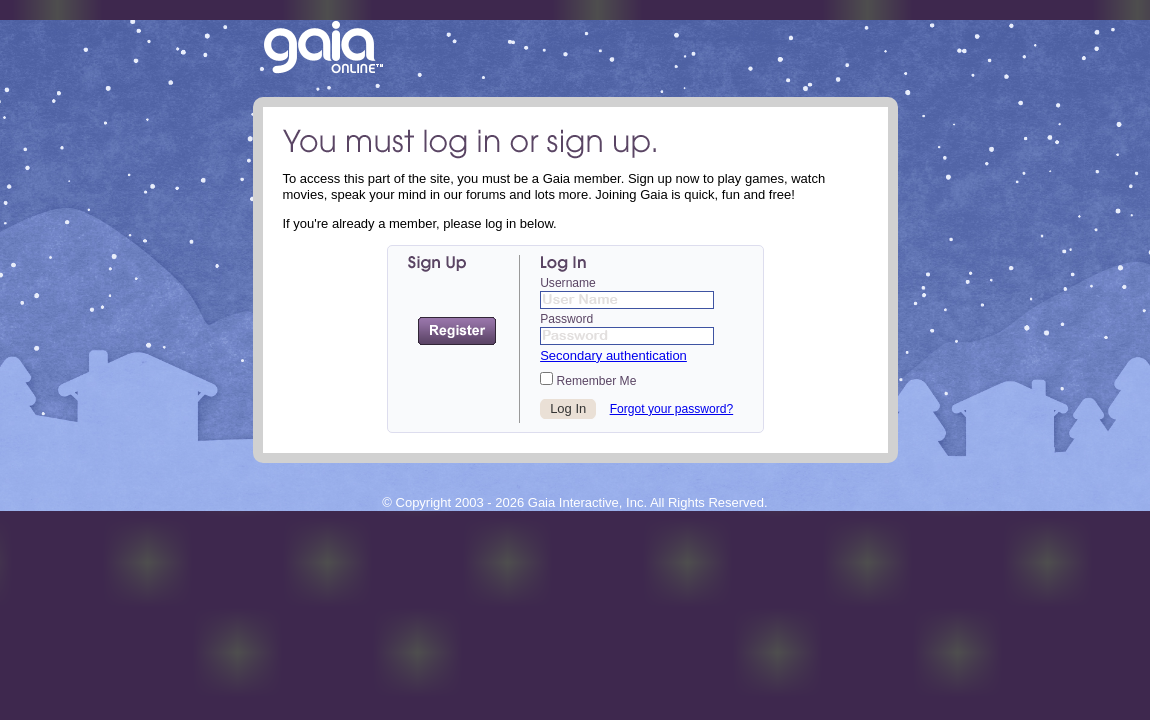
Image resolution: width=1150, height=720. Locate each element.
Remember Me (588, 380)
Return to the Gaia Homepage (323, 48)
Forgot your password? (672, 409)
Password (566, 319)
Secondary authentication (613, 355)
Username (568, 283)
